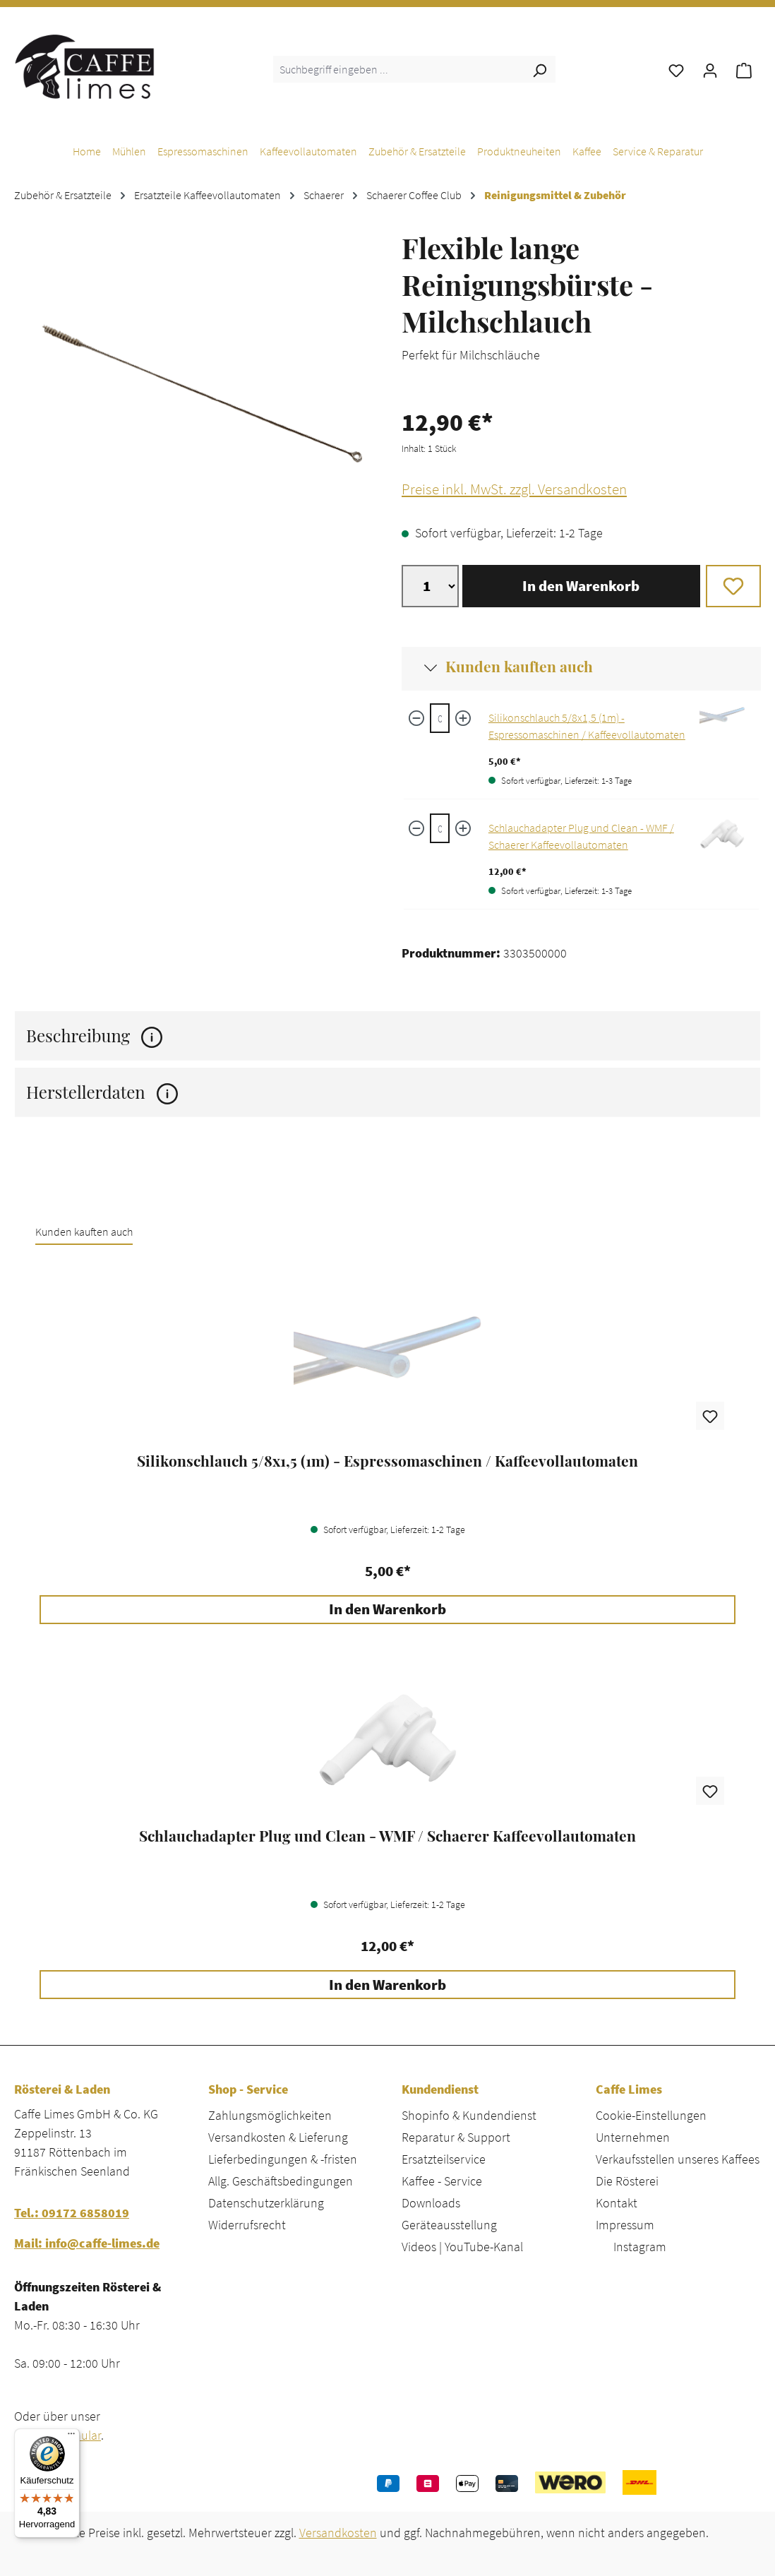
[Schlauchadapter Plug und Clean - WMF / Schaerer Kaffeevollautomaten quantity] (439, 828)
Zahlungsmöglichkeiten (270, 2115)
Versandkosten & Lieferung (278, 2137)
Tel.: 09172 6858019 (71, 2213)
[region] (194, 392)
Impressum (625, 2225)
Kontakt (616, 2203)
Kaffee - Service (442, 2181)
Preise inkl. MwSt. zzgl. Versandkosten (514, 489)
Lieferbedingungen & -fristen (282, 2159)
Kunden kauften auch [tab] (84, 1231)
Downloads (431, 2203)
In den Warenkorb (580, 586)
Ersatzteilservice (444, 2159)
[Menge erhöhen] (463, 718)
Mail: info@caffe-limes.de (87, 2243)
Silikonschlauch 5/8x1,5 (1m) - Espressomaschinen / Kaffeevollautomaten (387, 1461)
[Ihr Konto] (710, 69)
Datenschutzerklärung (266, 2203)
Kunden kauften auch (519, 666)
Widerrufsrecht (247, 2225)
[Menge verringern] (416, 718)
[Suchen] (539, 69)
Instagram (639, 2246)
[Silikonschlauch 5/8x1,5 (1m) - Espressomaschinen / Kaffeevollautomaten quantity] (439, 718)
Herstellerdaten (102, 1092)
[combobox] (398, 69)
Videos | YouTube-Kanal (462, 2246)
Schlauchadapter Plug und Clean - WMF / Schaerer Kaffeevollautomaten (387, 1836)
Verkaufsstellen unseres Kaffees (677, 2159)
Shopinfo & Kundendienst (469, 2115)
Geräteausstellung (449, 2225)
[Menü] (71, 2436)
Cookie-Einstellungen (651, 2115)
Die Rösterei (627, 2181)
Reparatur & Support (456, 2137)
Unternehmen (633, 2137)
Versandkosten (338, 2532)
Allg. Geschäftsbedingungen (280, 2181)
